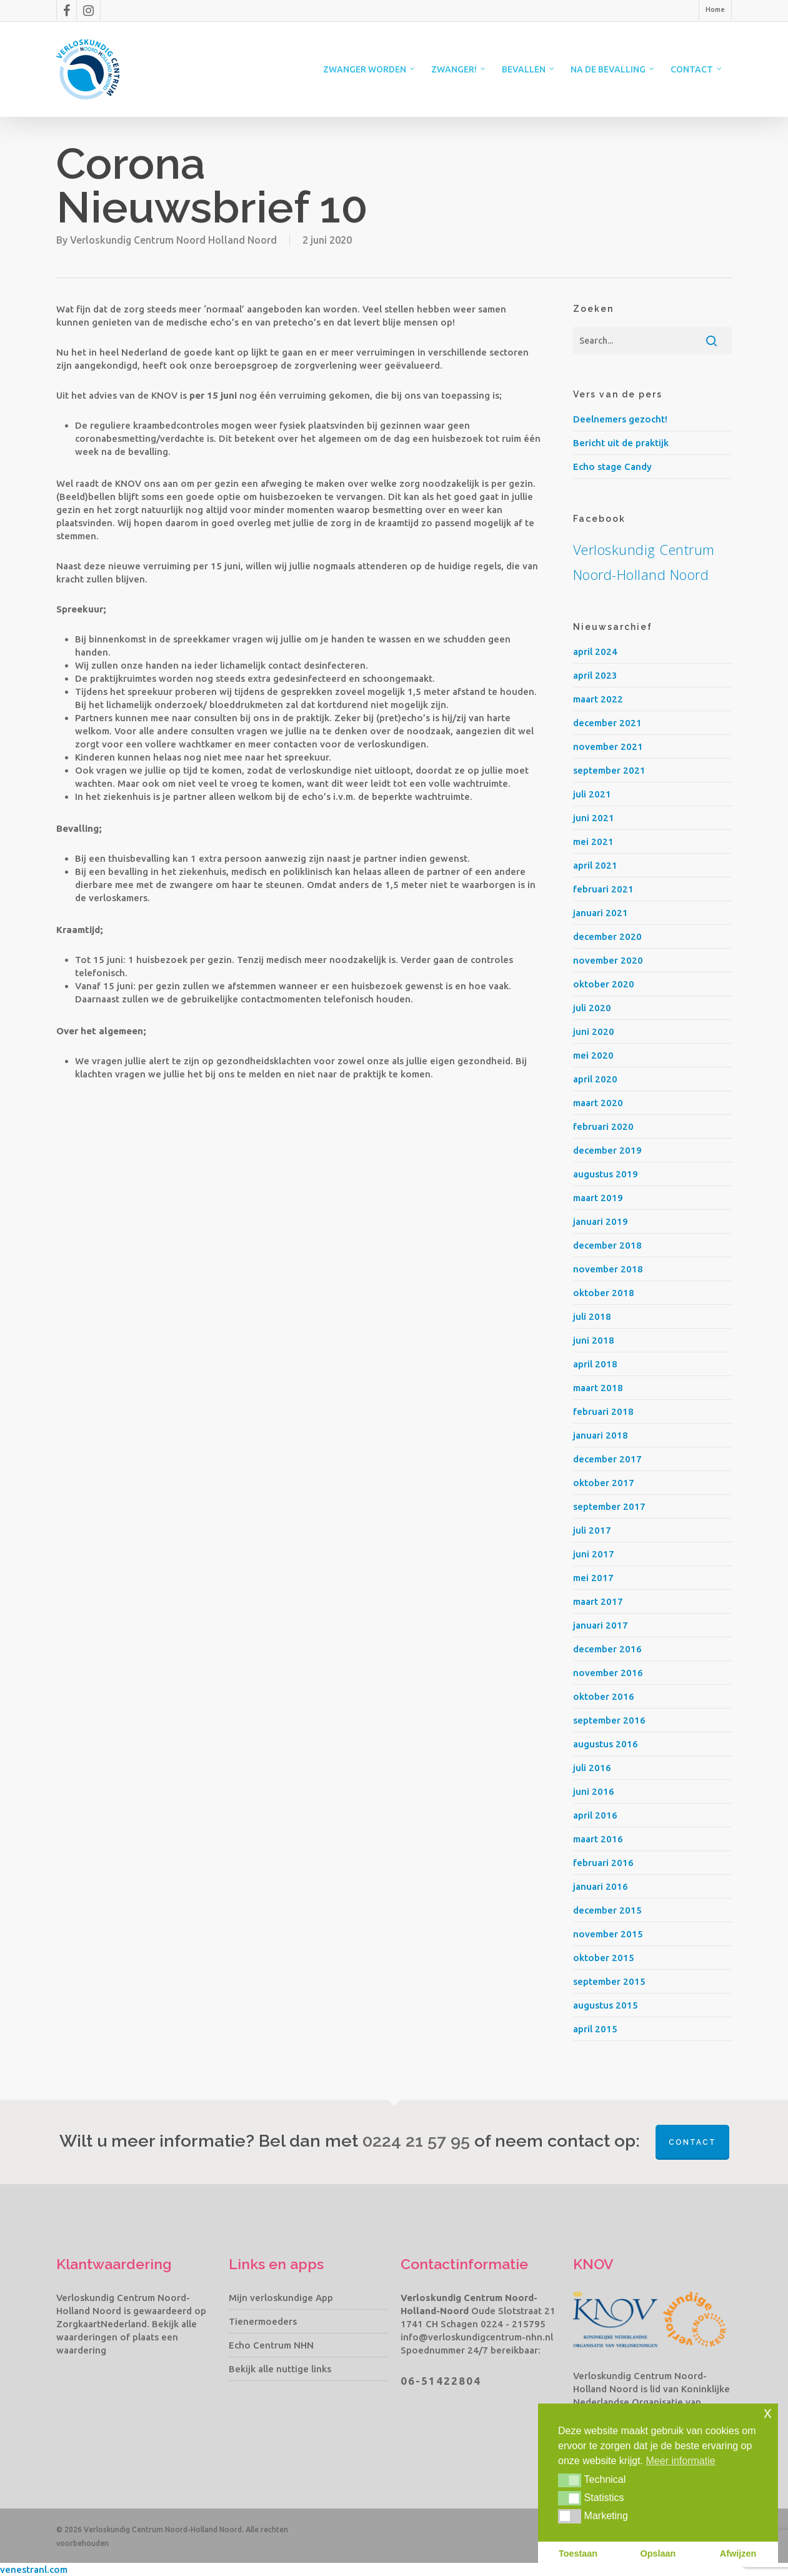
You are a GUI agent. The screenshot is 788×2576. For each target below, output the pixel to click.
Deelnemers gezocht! (620, 419)
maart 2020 (598, 1102)
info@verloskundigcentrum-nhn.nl (477, 2337)
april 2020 (595, 1079)
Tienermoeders (263, 2321)
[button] (569, 2480)
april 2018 (595, 1364)
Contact (692, 2142)
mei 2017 (593, 1577)
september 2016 (609, 1720)
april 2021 (595, 865)
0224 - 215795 (513, 2324)
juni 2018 (593, 1340)
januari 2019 (600, 1221)
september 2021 (609, 770)
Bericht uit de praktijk (621, 442)
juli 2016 (592, 1767)
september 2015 (609, 1981)
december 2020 (607, 936)
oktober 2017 (603, 1482)
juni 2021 (593, 817)
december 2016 (607, 1649)
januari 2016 (600, 1886)
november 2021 (608, 746)
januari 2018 (600, 1435)
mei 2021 (593, 841)
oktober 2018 (603, 1292)
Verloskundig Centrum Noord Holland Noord (173, 240)
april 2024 (595, 651)
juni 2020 (593, 1031)
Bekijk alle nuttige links (280, 2369)
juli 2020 (592, 1007)
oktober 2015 (603, 1957)
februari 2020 (603, 1126)
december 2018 (607, 1245)
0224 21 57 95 (416, 2141)
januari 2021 (600, 912)
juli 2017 (592, 1530)
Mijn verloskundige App (281, 2297)
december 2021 (607, 722)
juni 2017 (593, 1554)
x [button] (768, 2413)
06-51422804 (441, 2381)
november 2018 (608, 1269)
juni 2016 (593, 1791)
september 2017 (609, 1506)
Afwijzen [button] (738, 2554)
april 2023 (595, 675)
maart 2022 (598, 699)
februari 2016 (603, 1862)
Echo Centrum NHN (271, 2345)
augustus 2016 (605, 1744)
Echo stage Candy (612, 466)
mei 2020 (593, 1055)
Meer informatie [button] (681, 2460)
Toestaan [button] (578, 2554)
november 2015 (608, 1934)
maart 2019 (598, 1197)
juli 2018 (592, 1316)
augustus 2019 (605, 1174)
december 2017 (607, 1459)
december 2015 (607, 1910)
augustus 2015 (605, 2005)
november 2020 (608, 960)
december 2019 (607, 1150)
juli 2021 (592, 794)
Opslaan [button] (658, 2554)
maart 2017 (598, 1601)
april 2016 (595, 1815)
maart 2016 (598, 1839)
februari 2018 (603, 1411)
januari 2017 (600, 1625)
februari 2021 (603, 889)
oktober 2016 (603, 1696)
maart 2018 (598, 1387)
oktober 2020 (603, 984)
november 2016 (608, 1672)
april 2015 (595, 2029)
